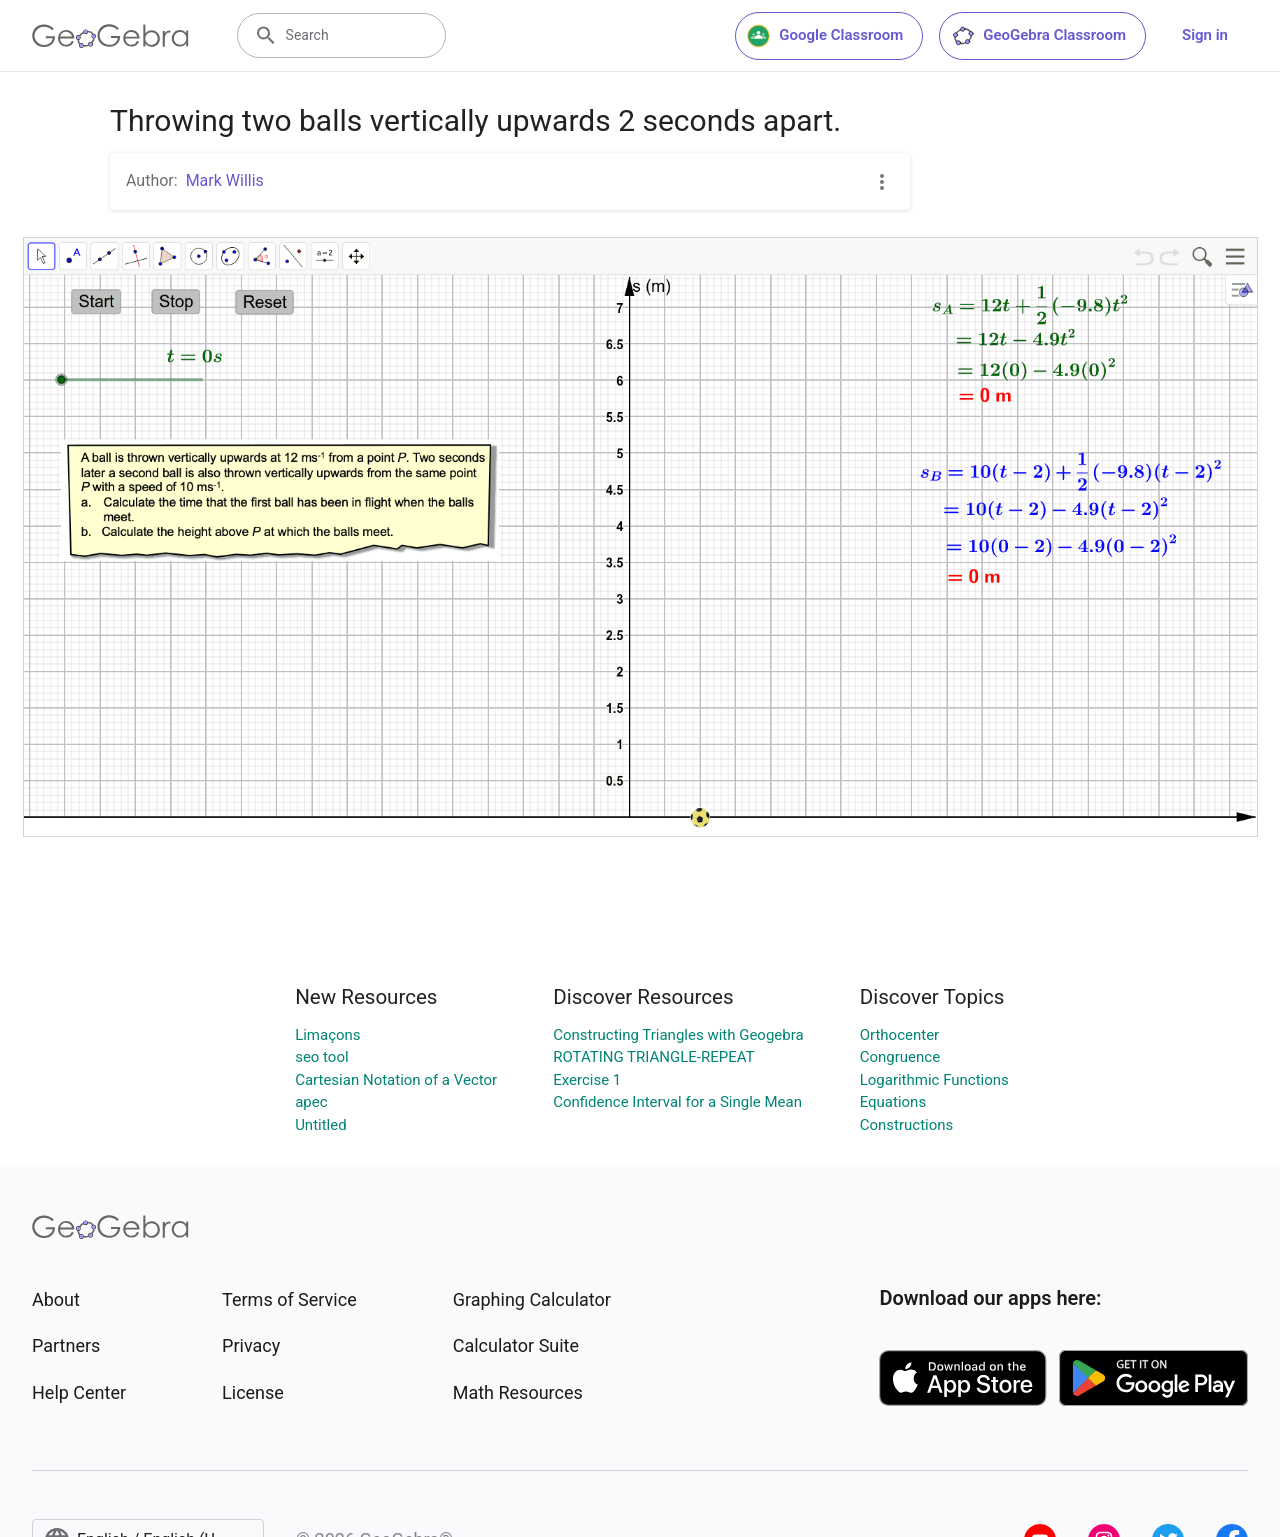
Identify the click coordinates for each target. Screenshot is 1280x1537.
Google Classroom (825, 36)
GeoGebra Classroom (1038, 36)
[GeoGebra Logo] (110, 36)
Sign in (1205, 35)
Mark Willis (225, 180)
